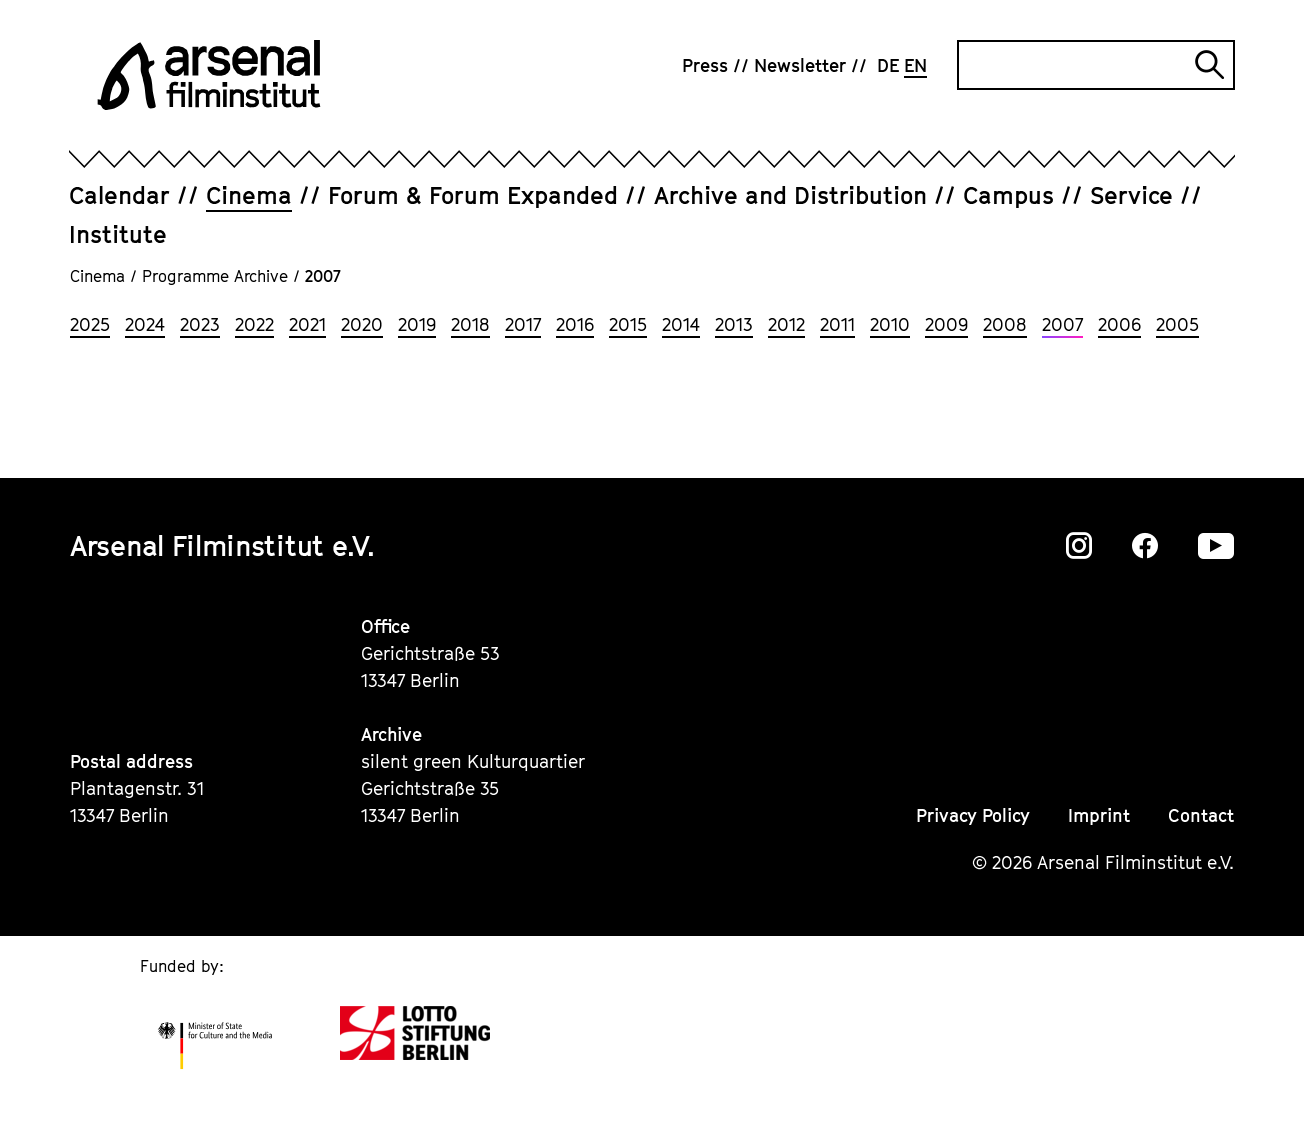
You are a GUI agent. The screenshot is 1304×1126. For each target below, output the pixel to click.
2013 (734, 324)
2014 (681, 324)
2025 (90, 324)
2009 (946, 324)
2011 (837, 324)
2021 (307, 324)
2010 (890, 324)
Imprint (1099, 815)
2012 (786, 324)
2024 (145, 324)
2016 (575, 324)
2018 (470, 324)
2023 (200, 324)
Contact (1201, 815)
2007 (1062, 324)
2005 (1177, 324)
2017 (523, 324)
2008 (1005, 324)
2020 (362, 324)
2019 (417, 324)
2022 (254, 324)
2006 (1119, 324)
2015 (628, 324)
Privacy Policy (973, 815)
